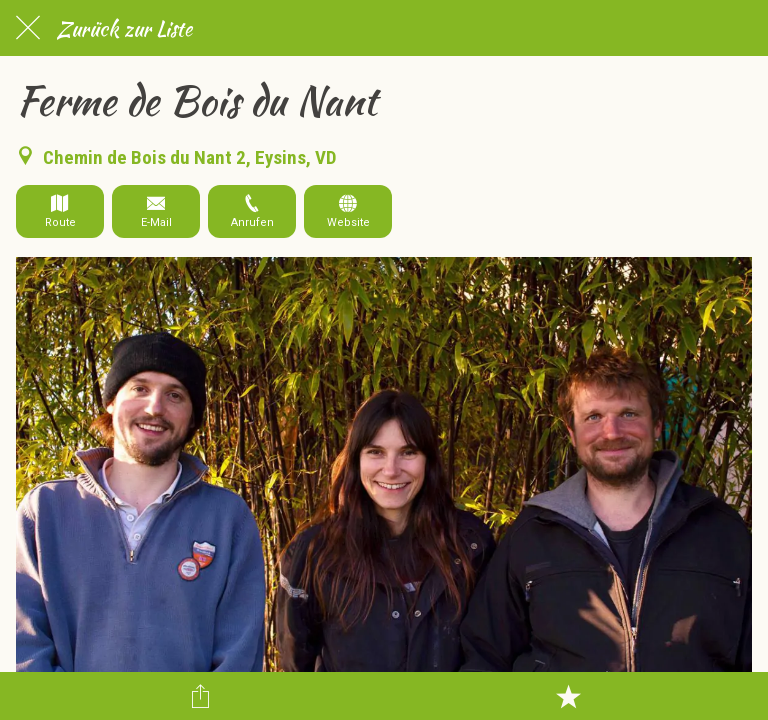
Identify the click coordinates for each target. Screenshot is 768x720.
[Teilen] (200, 696)
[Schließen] (28, 28)
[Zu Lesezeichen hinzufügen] (568, 696)
